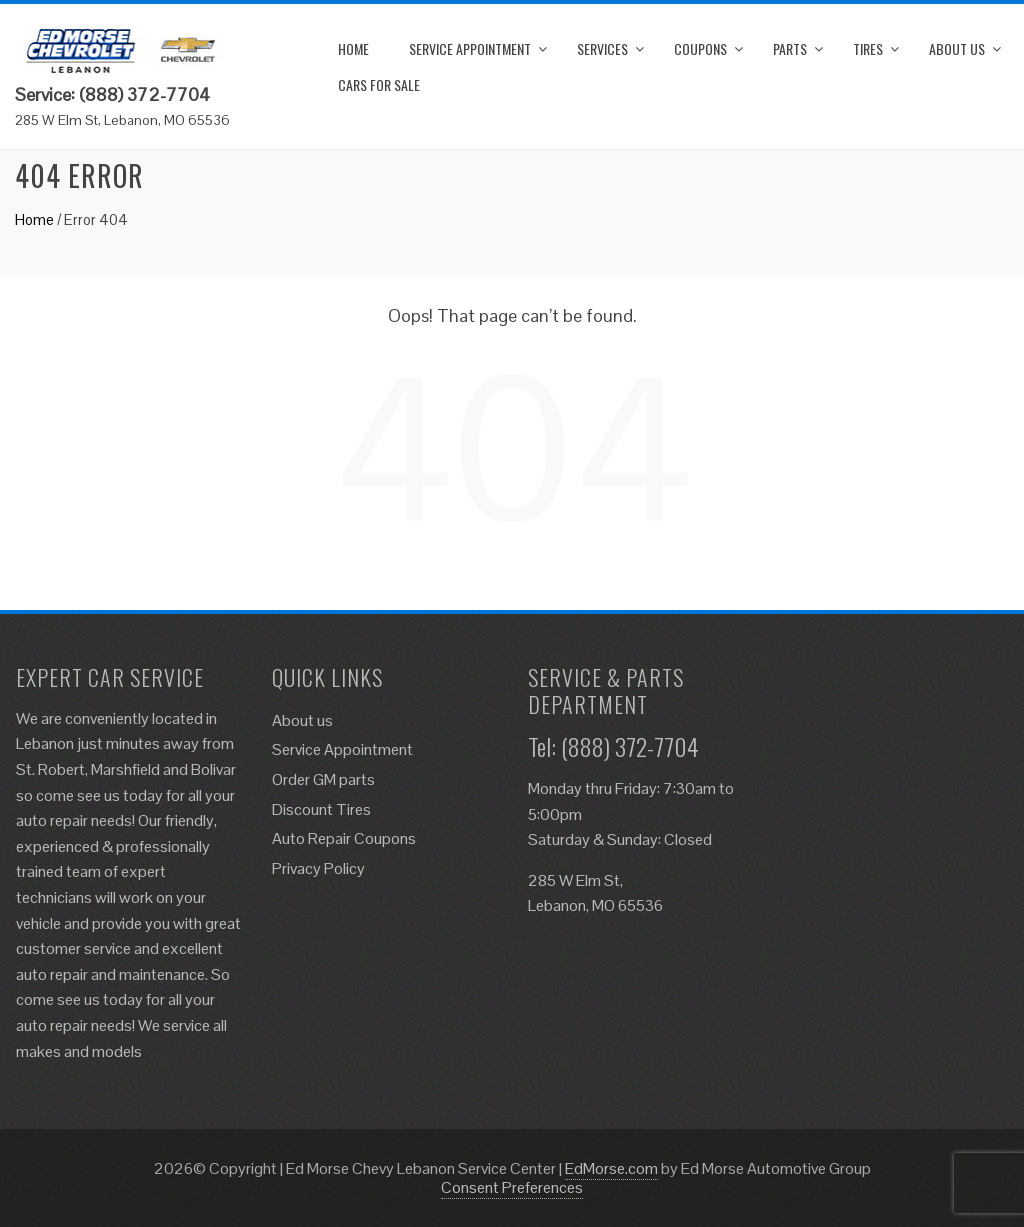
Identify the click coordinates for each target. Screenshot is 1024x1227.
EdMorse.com (611, 1168)
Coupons (700, 48)
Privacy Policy (318, 868)
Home (353, 48)
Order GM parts (323, 779)
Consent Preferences (512, 1187)
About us (957, 48)
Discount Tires (321, 809)
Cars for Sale (379, 84)
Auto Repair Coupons (344, 838)
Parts (790, 48)
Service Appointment (470, 48)
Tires (868, 48)
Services (602, 48)
